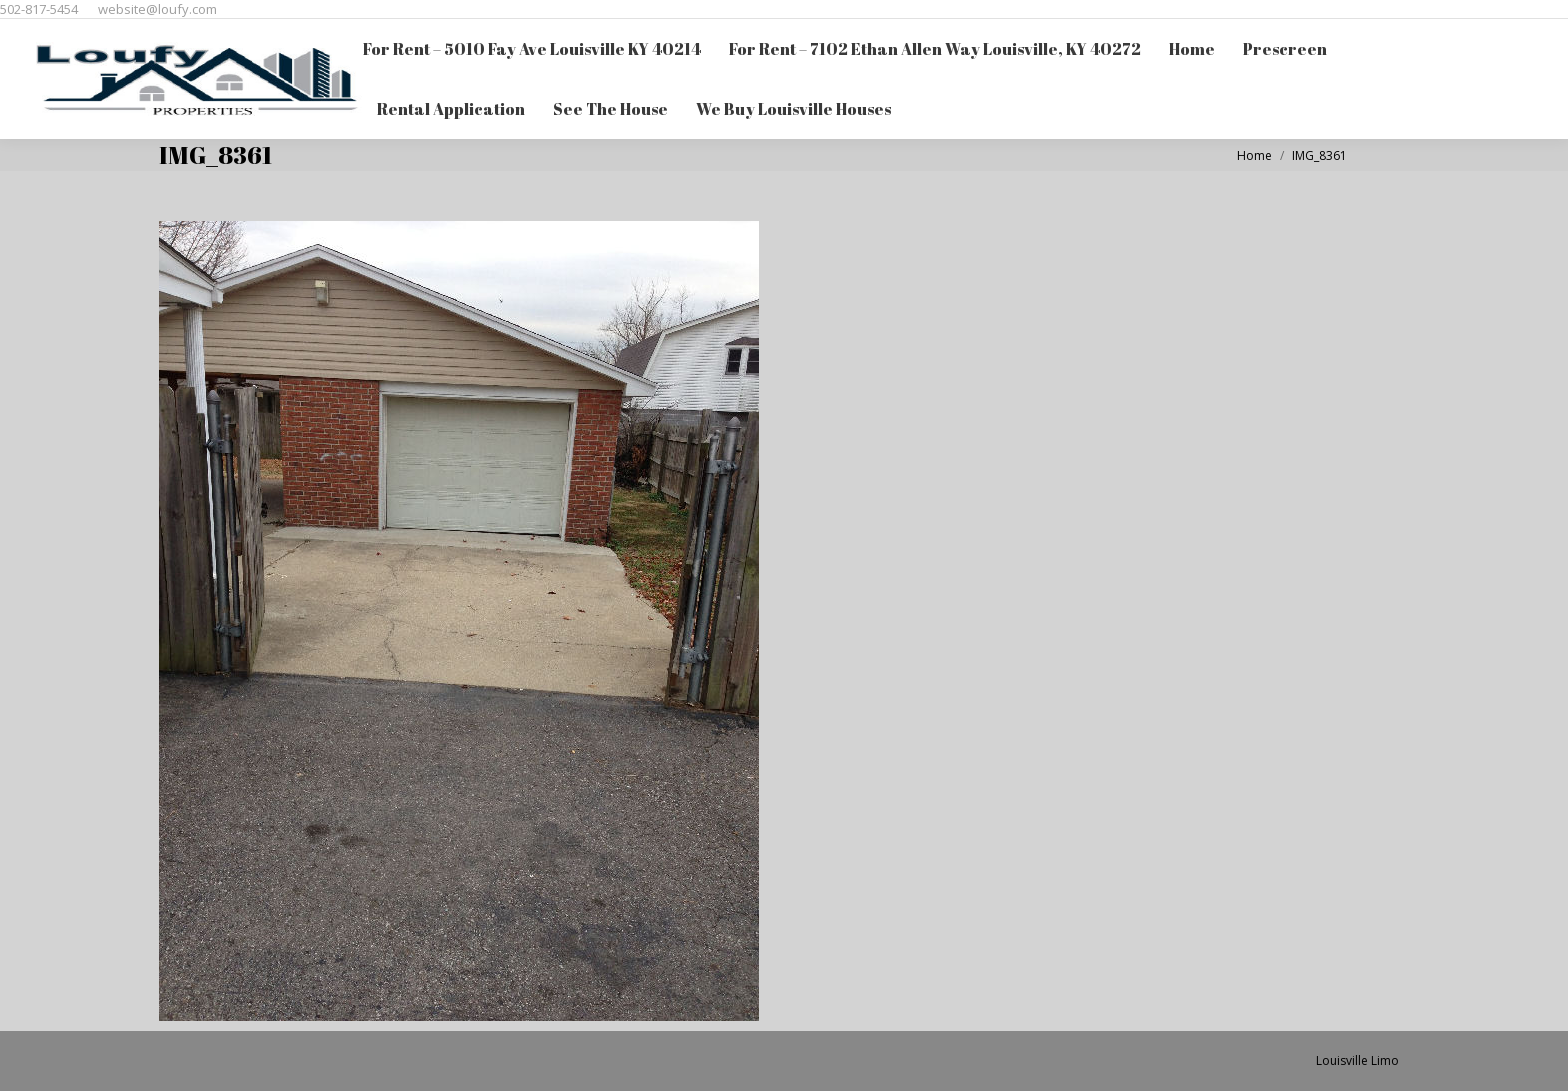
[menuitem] (532, 49)
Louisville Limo (1357, 1060)
